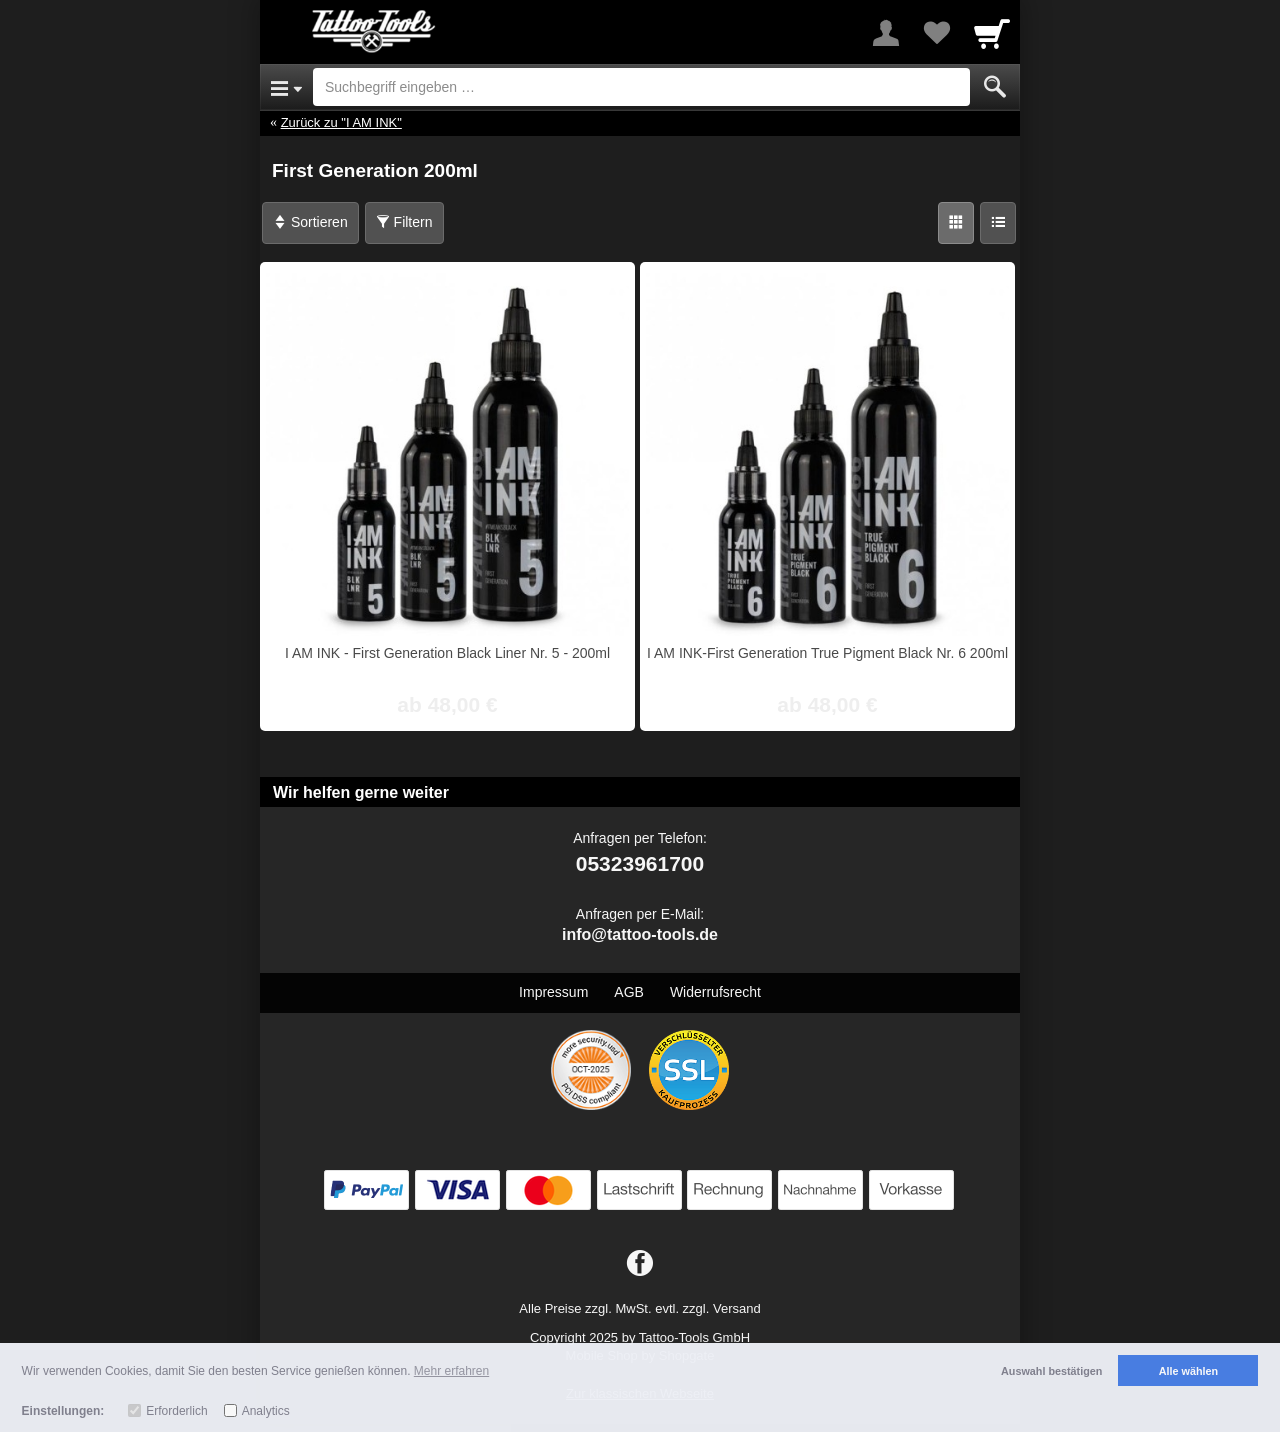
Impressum (553, 992)
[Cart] (992, 33)
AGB (629, 992)
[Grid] (956, 223)
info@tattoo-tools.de (640, 934)
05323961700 (640, 863)
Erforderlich (176, 1411)
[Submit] (995, 87)
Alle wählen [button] (1188, 1371)
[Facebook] (640, 1264)
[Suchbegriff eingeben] (641, 87)
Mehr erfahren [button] (451, 1371)
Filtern (404, 222)
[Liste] (998, 223)
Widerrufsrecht (715, 992)
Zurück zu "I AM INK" (341, 122)
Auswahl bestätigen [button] (1051, 1371)
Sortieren (310, 222)
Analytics (266, 1411)
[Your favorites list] (936, 33)
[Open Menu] (286, 87)
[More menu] (886, 33)
